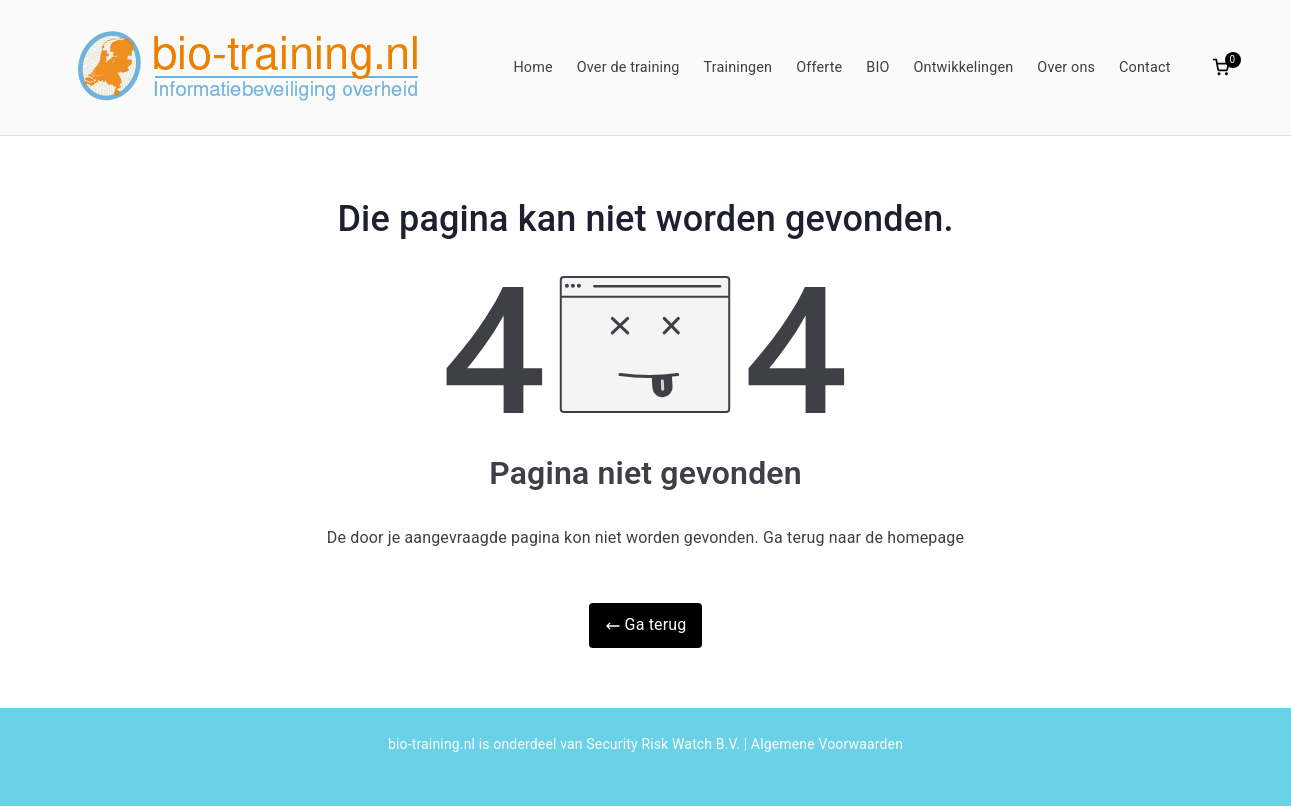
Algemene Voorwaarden (827, 744)
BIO (877, 67)
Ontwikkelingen (964, 67)
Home (532, 67)
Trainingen (738, 67)
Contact (1144, 67)
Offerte (819, 67)
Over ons (1066, 67)
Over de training (628, 67)
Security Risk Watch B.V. (663, 744)
